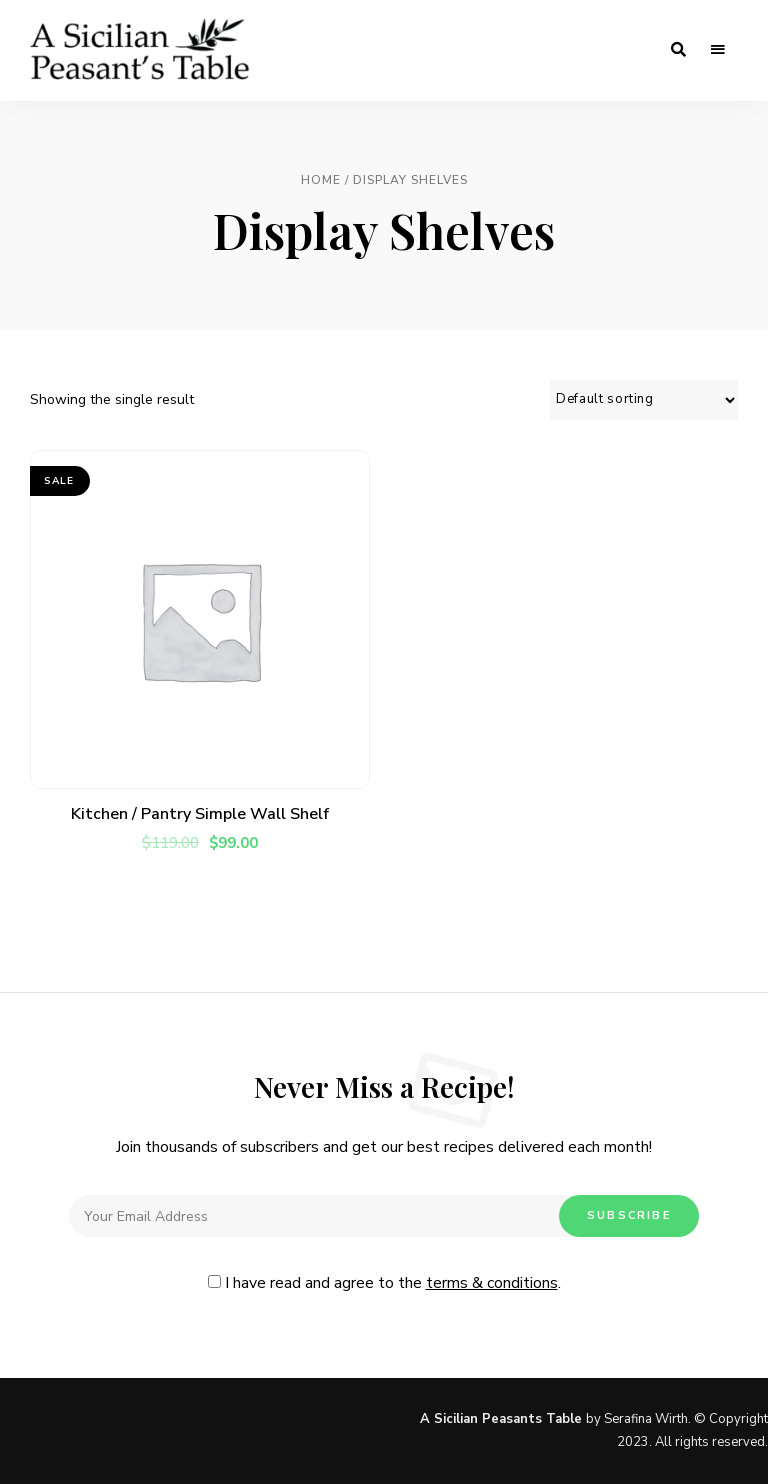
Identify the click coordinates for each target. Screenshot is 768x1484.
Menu (718, 50)
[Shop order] (644, 400)
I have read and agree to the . (384, 1283)
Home (321, 180)
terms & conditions (492, 1283)
